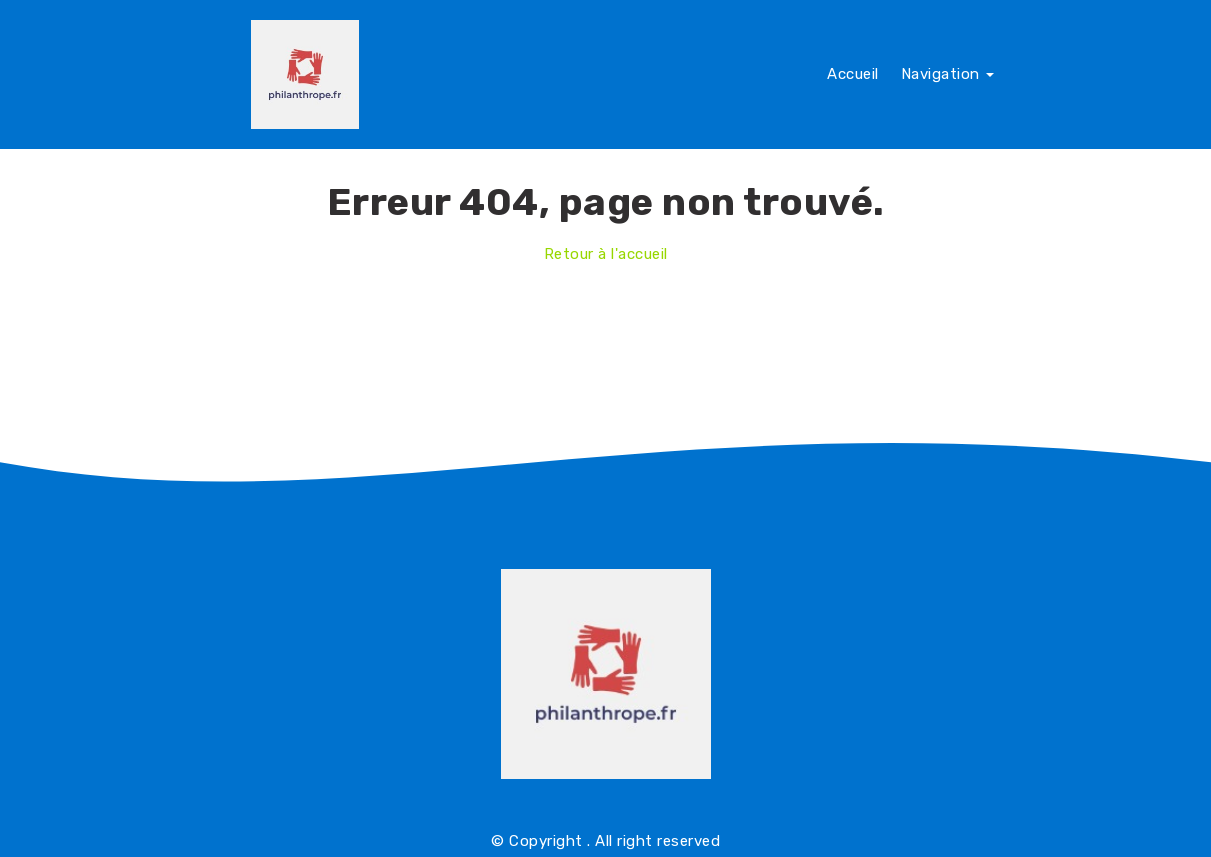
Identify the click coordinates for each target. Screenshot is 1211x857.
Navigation (948, 74)
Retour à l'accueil (606, 254)
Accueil (853, 74)
